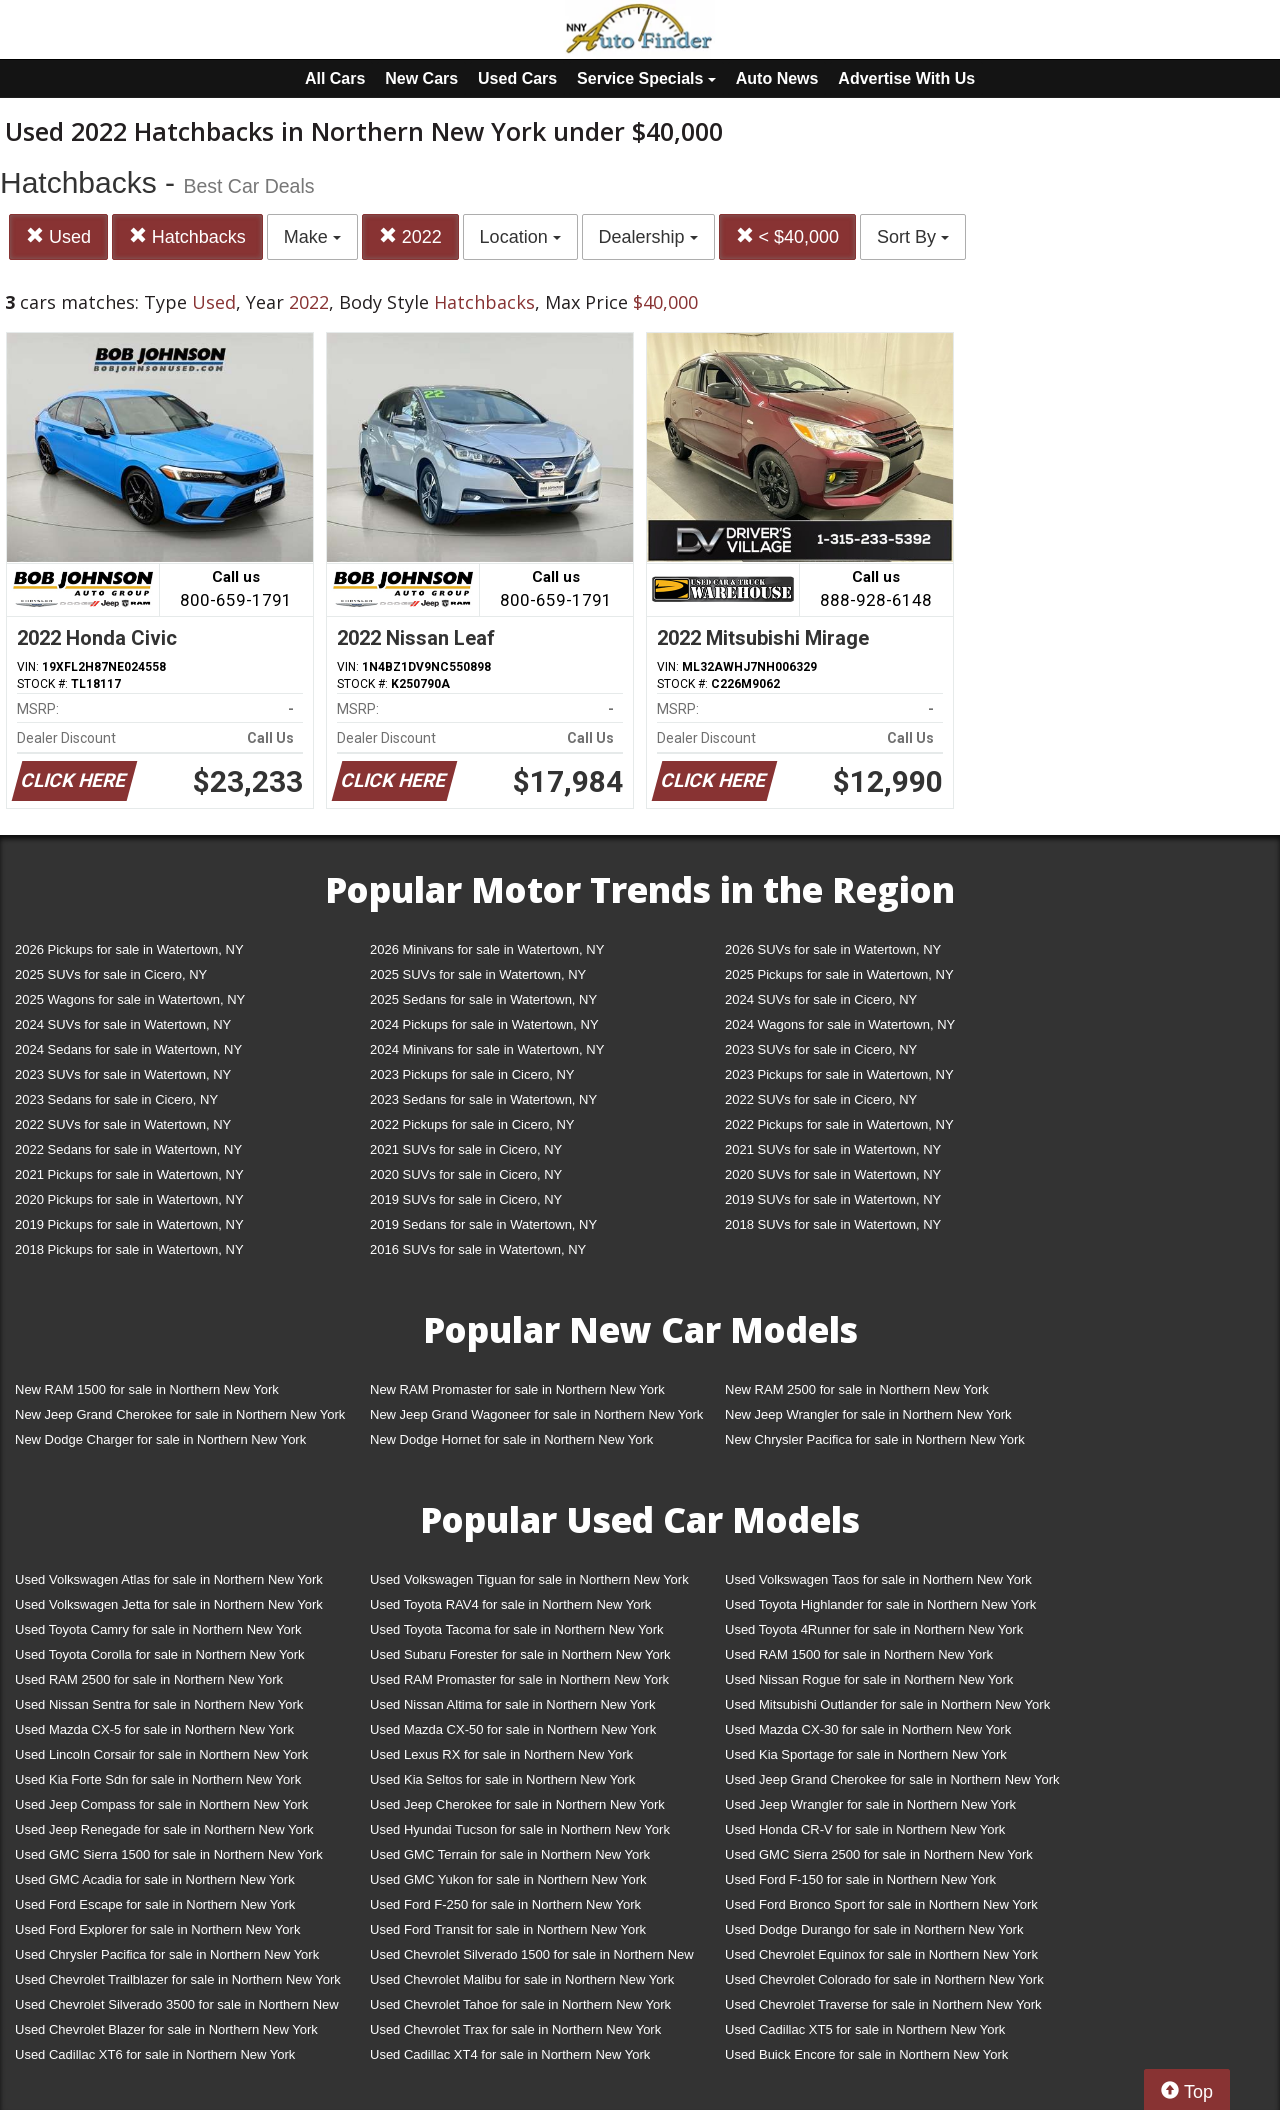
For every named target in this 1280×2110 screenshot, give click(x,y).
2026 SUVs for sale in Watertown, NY (833, 949)
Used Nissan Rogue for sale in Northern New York (869, 1679)
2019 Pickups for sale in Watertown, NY (129, 1224)
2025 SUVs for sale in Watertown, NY (478, 974)
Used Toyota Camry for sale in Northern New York (158, 1629)
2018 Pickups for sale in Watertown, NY (129, 1249)
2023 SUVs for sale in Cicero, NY (821, 1049)
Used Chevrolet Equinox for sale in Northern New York (881, 1954)
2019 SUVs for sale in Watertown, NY (833, 1199)
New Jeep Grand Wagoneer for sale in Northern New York (536, 1414)
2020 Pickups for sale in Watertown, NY (129, 1199)
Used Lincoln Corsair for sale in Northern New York (161, 1754)
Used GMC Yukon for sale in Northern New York (508, 1879)
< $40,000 (788, 236)
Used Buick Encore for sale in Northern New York (866, 2054)
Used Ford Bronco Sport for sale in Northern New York (881, 1904)
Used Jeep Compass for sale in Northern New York (161, 1804)
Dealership (648, 237)
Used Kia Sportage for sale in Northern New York (866, 1754)
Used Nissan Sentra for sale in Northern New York (159, 1704)
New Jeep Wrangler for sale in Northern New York (868, 1414)
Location (520, 237)
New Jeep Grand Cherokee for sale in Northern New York (180, 1414)
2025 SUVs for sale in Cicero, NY (111, 974)
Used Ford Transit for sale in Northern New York (508, 1929)
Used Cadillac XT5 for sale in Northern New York (865, 2029)
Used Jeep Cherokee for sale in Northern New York (517, 1804)
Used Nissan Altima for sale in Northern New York (512, 1704)
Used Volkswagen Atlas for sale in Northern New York (169, 1579)
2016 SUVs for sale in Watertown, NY (478, 1249)
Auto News (777, 78)
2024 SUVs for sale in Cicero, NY (821, 999)
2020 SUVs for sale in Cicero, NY (466, 1174)
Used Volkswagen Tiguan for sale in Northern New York (529, 1579)
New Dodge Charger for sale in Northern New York (160, 1439)
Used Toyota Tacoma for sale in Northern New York (517, 1629)
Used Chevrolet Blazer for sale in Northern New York (166, 2029)
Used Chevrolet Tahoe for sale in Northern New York (520, 2004)
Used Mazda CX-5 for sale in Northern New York (154, 1729)
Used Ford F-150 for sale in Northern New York (860, 1879)
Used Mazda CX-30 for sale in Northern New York (868, 1729)
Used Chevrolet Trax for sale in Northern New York (515, 2029)
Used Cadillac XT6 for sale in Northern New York (155, 2054)
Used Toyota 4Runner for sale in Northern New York (874, 1629)
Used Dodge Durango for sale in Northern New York (874, 1929)
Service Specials (646, 78)
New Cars (421, 78)
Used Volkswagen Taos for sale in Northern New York (878, 1579)
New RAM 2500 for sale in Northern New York (857, 1389)
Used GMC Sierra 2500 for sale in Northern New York (879, 1854)
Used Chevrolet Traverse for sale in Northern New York (883, 2004)
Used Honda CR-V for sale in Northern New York (865, 1829)
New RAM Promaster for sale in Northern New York (517, 1389)
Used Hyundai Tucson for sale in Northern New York (520, 1829)
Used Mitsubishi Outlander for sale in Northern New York (887, 1704)
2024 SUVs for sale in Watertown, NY (123, 1024)
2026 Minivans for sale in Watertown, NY (487, 949)
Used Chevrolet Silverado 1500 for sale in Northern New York (532, 1958)
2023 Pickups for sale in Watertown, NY (839, 1074)
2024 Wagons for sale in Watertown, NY (840, 1024)
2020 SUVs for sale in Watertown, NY (833, 1174)
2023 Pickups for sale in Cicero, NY (472, 1074)
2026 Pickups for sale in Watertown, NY (129, 949)
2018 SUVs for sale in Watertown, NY (833, 1224)
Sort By (913, 237)
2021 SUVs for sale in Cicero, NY (466, 1149)
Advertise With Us (906, 78)
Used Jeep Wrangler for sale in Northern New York (870, 1804)
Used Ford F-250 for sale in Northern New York (505, 1904)
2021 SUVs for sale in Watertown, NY (833, 1149)
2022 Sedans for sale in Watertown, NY (128, 1149)
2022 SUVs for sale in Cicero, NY (821, 1099)
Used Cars (517, 78)
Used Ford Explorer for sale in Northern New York (157, 1929)
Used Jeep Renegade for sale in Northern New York (164, 1829)
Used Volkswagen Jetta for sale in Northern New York (169, 1604)
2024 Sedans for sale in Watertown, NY (128, 1049)
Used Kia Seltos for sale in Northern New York (502, 1779)
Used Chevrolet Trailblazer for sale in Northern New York (178, 1979)
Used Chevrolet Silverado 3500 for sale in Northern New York (177, 2008)
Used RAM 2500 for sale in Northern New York (149, 1679)
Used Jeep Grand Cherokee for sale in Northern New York (892, 1779)
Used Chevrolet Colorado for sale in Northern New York (884, 1979)
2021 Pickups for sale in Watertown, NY (129, 1174)
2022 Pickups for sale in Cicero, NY (472, 1124)
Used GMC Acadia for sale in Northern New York (155, 1879)
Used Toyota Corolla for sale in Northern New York (160, 1654)
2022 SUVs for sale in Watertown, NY (123, 1124)
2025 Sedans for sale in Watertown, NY (483, 999)
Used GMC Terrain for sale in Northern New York (510, 1854)
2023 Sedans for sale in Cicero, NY (116, 1099)
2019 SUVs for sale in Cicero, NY (466, 1199)
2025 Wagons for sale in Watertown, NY (130, 999)
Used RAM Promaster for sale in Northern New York (519, 1679)
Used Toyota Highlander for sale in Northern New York (880, 1604)
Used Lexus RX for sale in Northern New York (501, 1754)
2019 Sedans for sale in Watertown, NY (483, 1224)
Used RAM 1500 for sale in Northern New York (859, 1654)
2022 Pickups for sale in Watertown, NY (839, 1124)
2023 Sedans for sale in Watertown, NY (483, 1099)
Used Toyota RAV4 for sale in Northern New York (510, 1604)
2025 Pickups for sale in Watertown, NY (839, 974)
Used (58, 236)
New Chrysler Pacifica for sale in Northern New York (875, 1439)
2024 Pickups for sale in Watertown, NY (484, 1024)
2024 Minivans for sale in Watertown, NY (487, 1049)
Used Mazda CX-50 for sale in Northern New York (513, 1729)
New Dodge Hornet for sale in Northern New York (511, 1439)
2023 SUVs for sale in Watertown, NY (123, 1074)
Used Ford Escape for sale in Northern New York (155, 1904)
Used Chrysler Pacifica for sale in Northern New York (167, 1954)
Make (312, 237)
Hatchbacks (187, 236)
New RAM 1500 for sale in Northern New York (147, 1389)
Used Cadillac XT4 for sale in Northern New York (510, 2054)
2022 (410, 236)
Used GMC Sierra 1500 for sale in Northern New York (169, 1854)
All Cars (335, 78)
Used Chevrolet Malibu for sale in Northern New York (522, 1979)
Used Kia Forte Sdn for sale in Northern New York (158, 1779)
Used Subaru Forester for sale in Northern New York (520, 1654)
